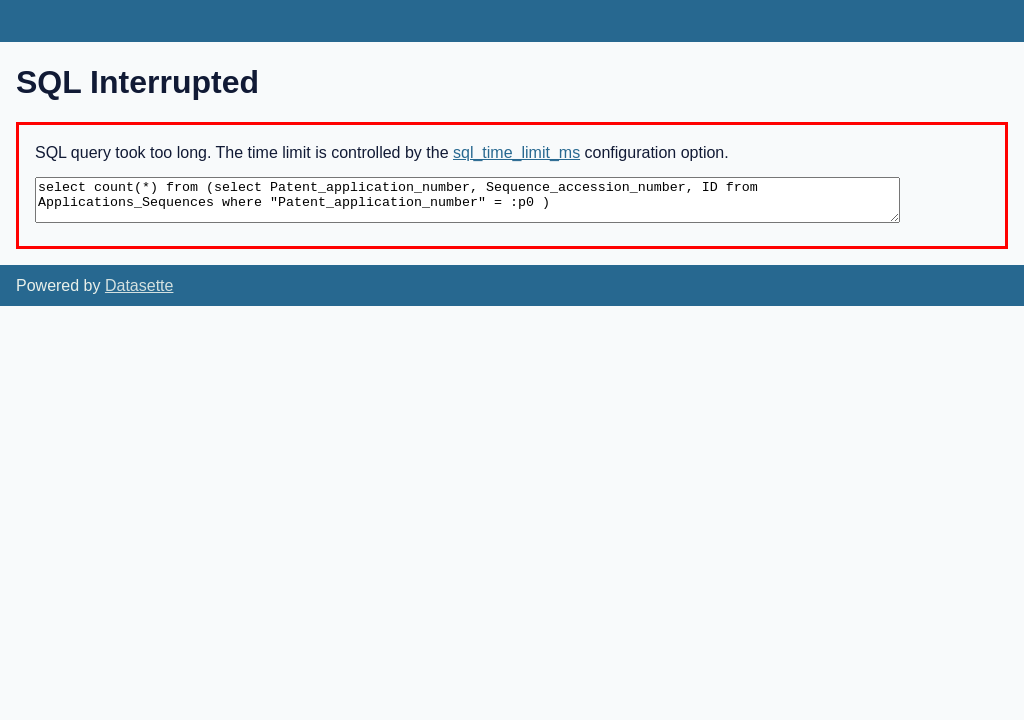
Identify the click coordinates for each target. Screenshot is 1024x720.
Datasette (139, 285)
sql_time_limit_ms (516, 152)
